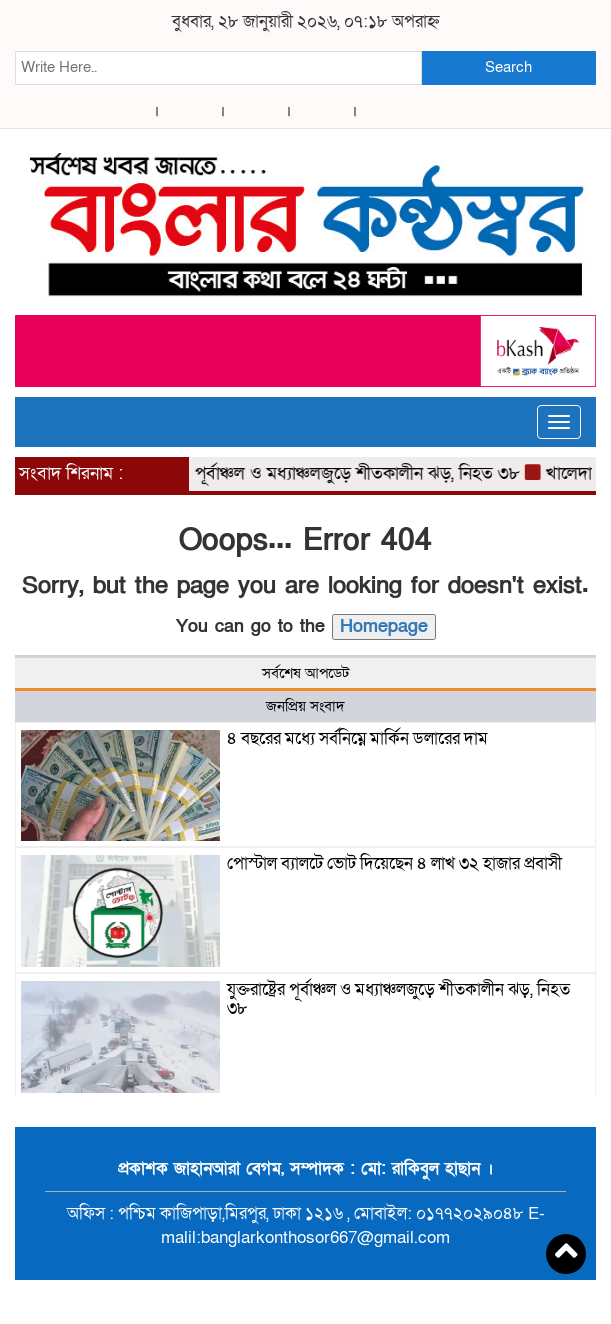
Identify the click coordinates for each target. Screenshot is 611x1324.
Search (508, 67)
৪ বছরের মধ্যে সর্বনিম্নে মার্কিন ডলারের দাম (357, 738)
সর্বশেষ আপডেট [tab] (305, 673)
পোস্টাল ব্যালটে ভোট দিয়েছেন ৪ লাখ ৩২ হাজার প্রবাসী (394, 863)
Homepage (384, 626)
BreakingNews (388, 1302)
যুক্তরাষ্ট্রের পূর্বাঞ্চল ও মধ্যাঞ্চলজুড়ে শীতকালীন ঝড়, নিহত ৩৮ (328, 473)
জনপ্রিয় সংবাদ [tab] (305, 706)
